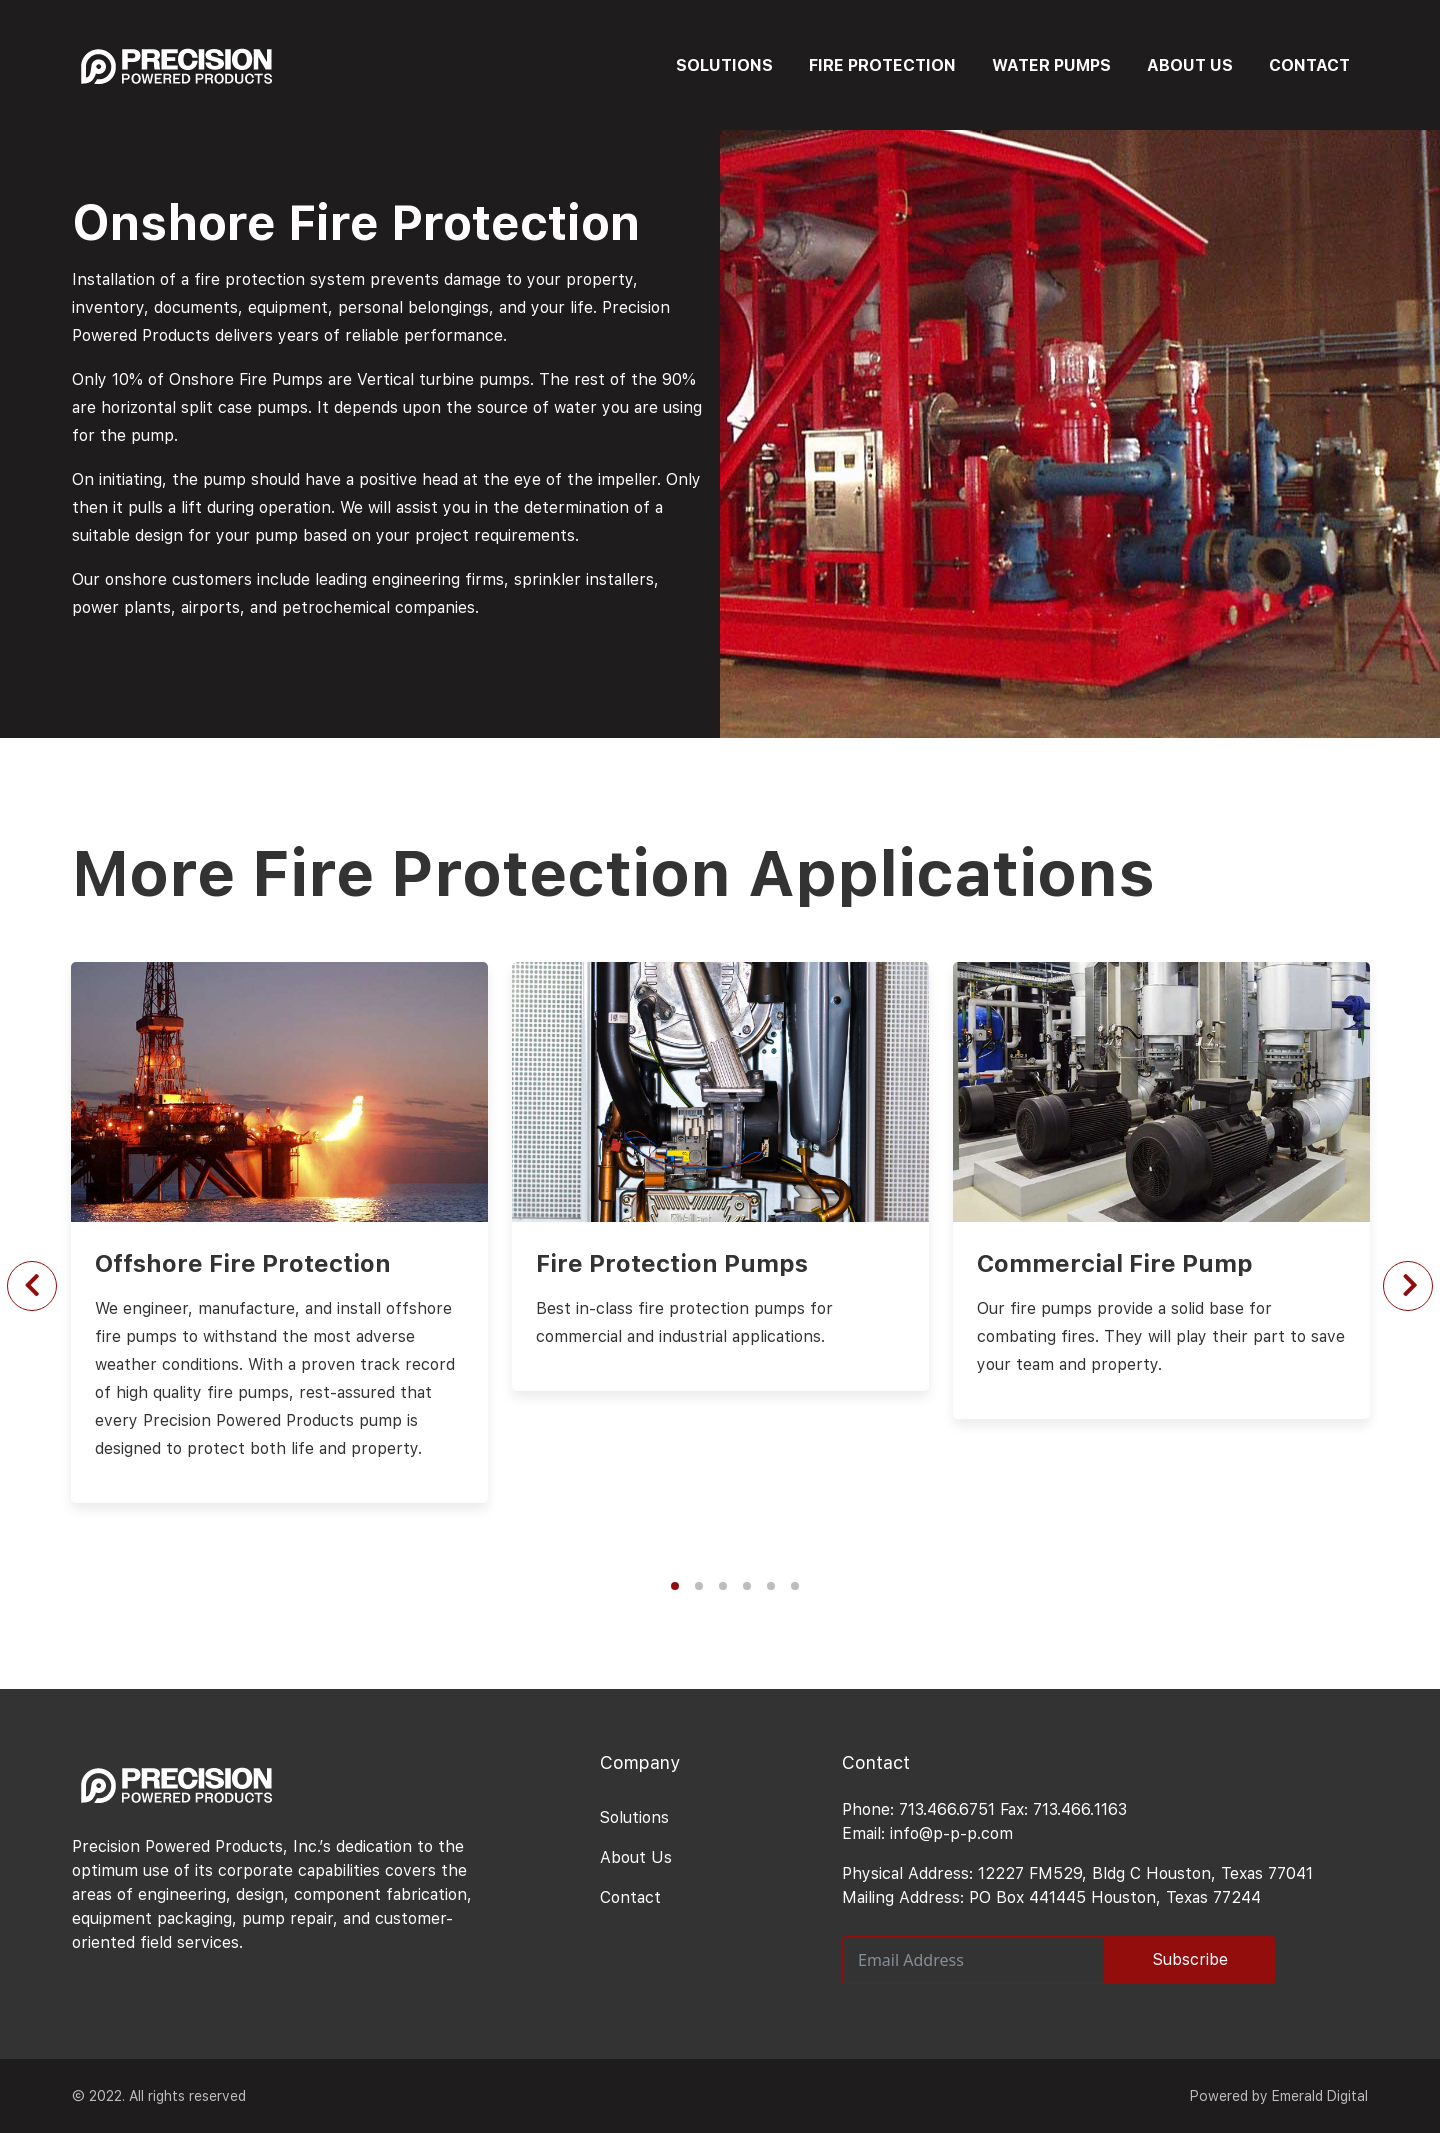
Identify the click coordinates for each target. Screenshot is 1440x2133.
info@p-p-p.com (951, 1833)
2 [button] (699, 1586)
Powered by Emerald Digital (1279, 2096)
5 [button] (771, 1586)
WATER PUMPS (1051, 65)
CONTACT (1309, 65)
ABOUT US (1190, 65)
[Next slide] (1408, 1286)
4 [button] (747, 1586)
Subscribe (1190, 1959)
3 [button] (723, 1586)
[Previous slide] (32, 1286)
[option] (720, 1161)
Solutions (634, 1817)
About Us (636, 1857)
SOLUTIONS (724, 65)
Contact (630, 1897)
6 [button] (795, 1586)
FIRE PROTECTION (882, 65)
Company (640, 1762)
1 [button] (675, 1586)
